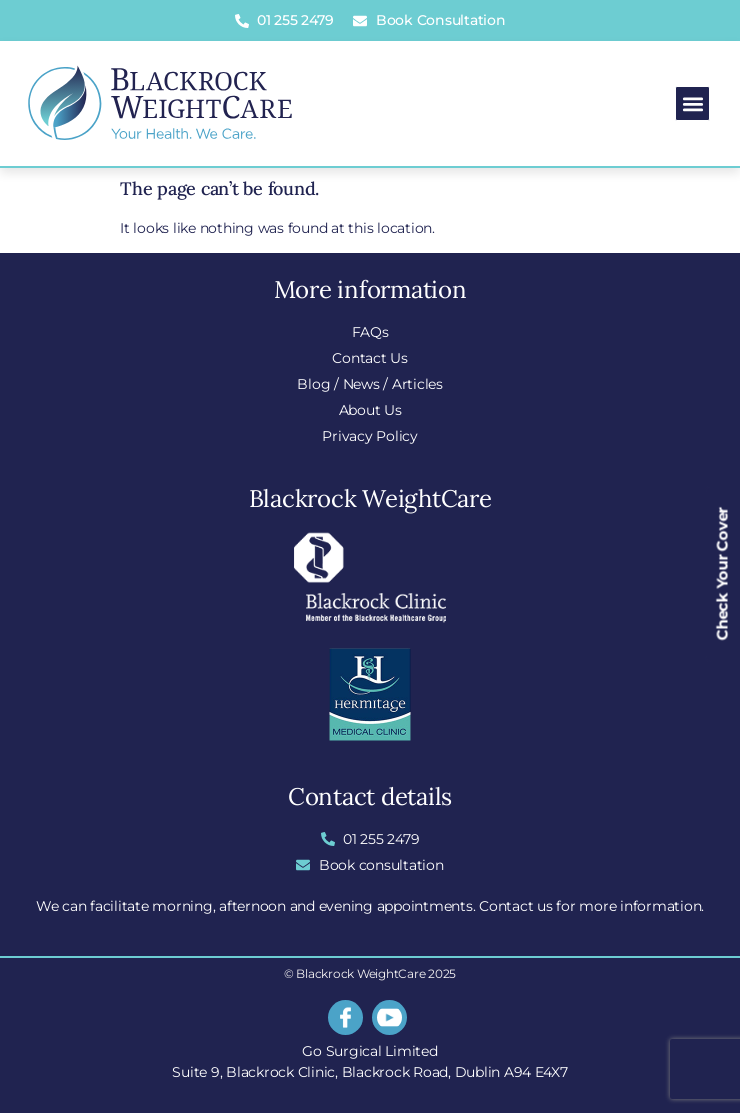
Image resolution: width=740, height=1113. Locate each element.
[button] (692, 103)
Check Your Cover (722, 573)
